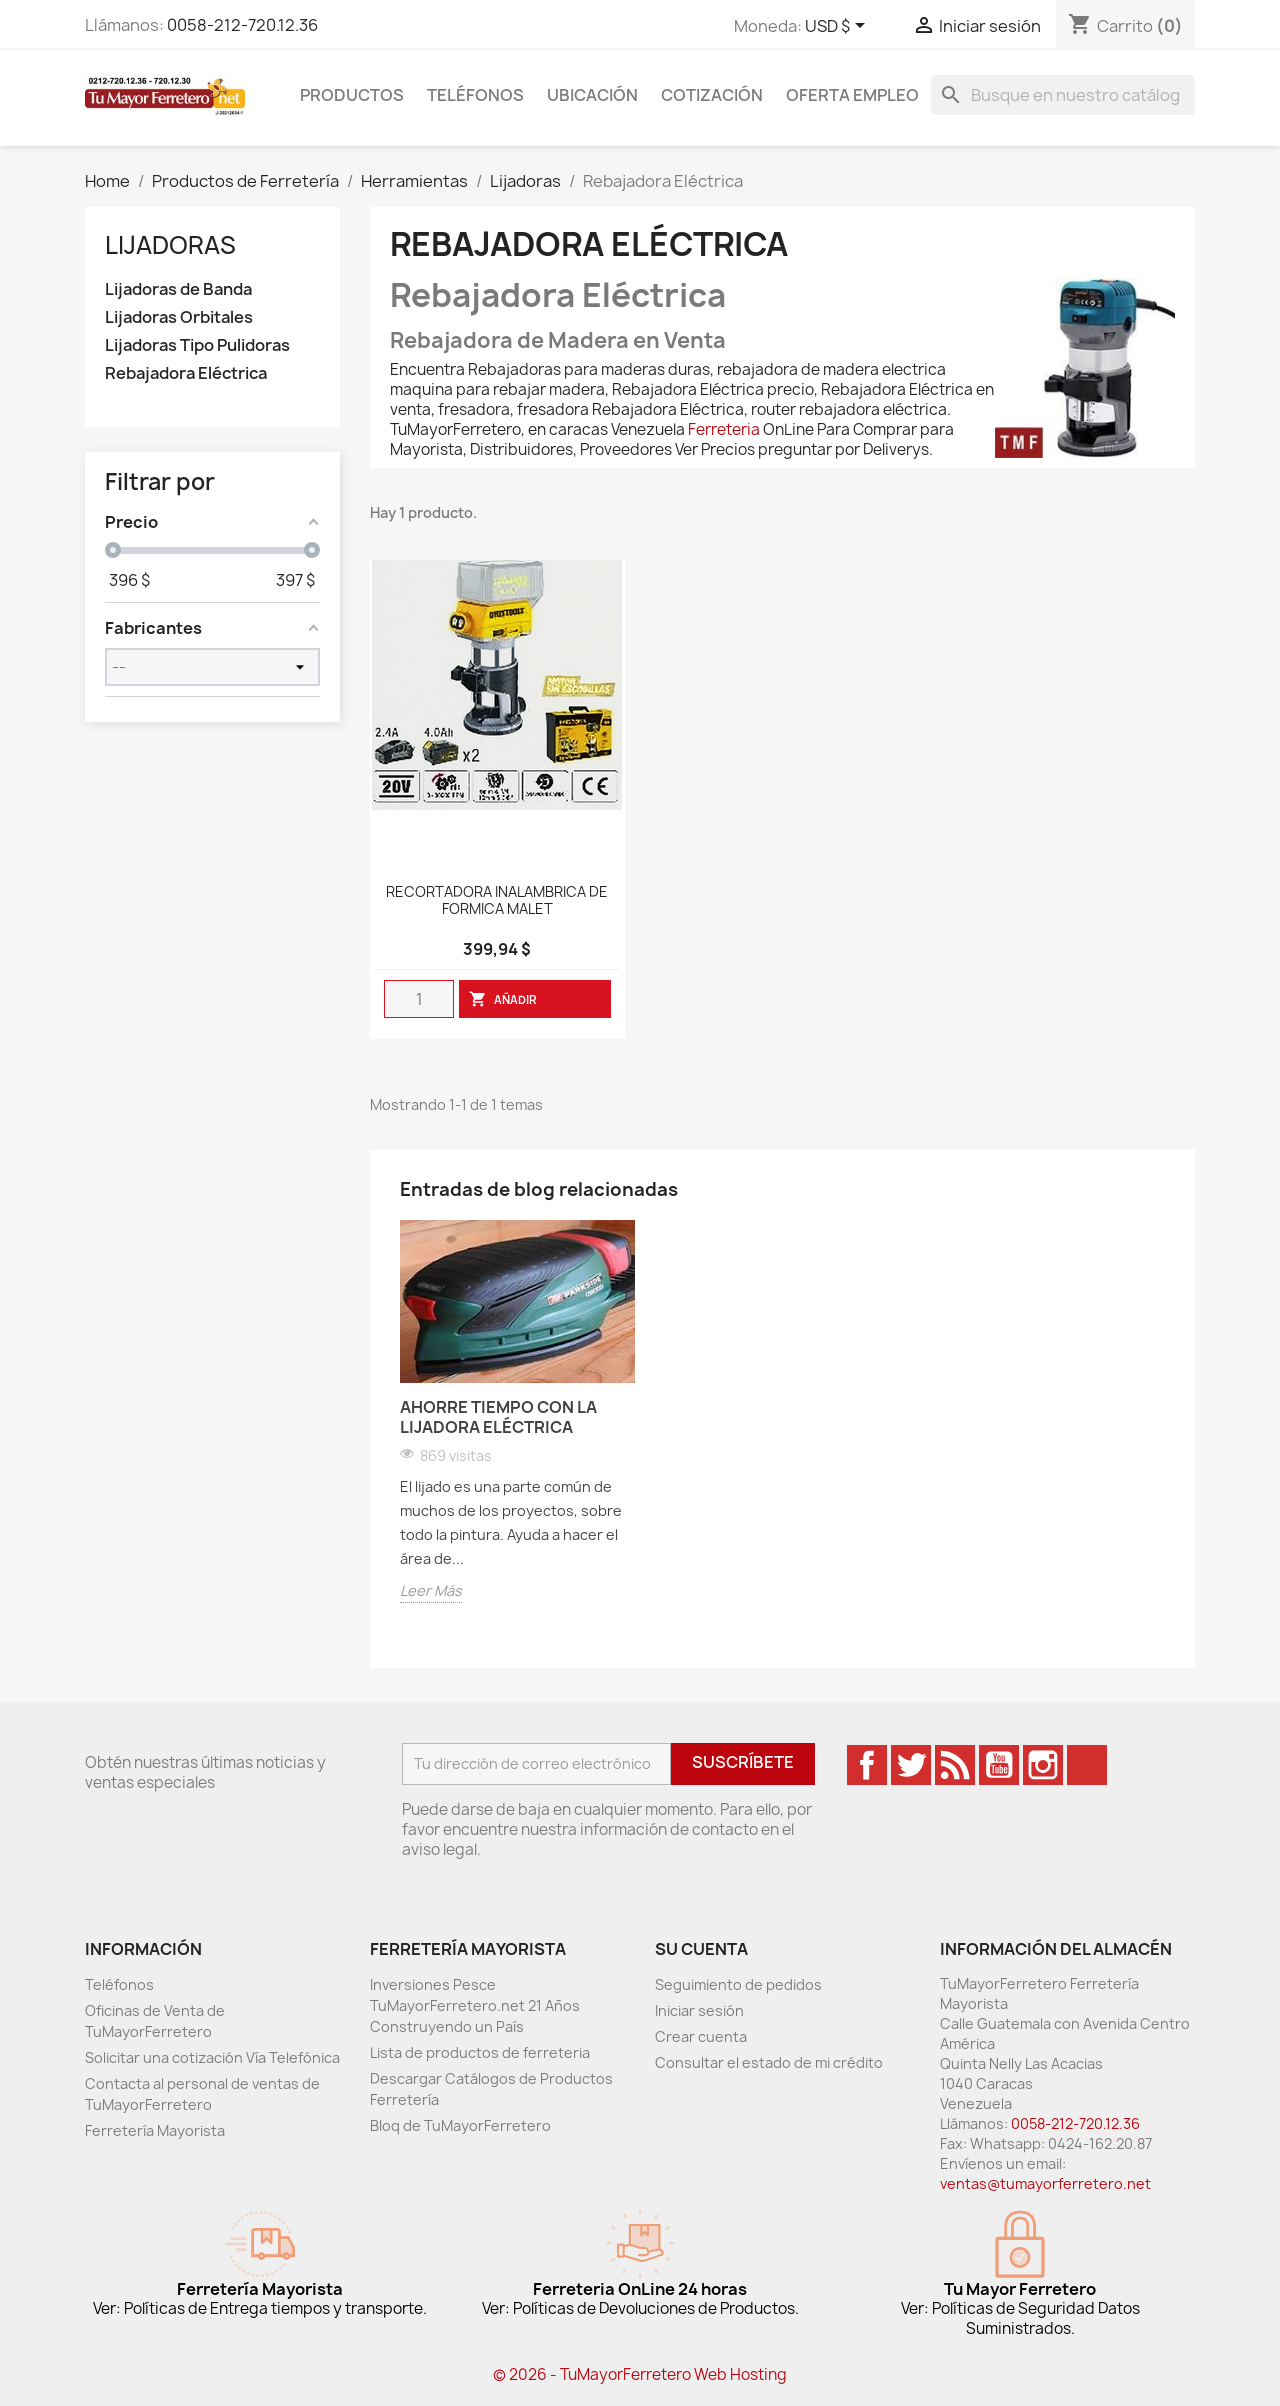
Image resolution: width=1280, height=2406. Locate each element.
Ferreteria (724, 429)
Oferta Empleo (852, 95)
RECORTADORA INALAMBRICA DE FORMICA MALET (497, 901)
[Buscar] (1063, 95)
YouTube (999, 1765)
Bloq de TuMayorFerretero (460, 2125)
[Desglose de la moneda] (838, 27)
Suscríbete (743, 1762)
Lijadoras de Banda (178, 289)
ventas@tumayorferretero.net (1045, 2183)
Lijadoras (170, 245)
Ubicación (592, 95)
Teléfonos (475, 95)
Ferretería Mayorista (155, 2130)
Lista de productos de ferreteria (480, 2052)
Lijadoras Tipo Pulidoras (197, 345)
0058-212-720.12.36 (242, 25)
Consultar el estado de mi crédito (769, 2062)
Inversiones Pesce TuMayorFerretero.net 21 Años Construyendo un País (475, 2005)
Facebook (867, 1765)
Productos (352, 95)
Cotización (712, 95)
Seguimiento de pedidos (738, 1984)
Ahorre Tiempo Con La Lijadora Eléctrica (498, 1417)
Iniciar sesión (699, 2010)
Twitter (911, 1765)
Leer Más (431, 1590)
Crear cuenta (701, 2036)
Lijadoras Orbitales (179, 317)
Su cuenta (701, 1949)
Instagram (1043, 1765)
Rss (955, 1765)
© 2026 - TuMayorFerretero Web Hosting (640, 2374)
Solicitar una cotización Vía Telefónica (212, 2057)
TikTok (1087, 1765)
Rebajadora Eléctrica (186, 373)
